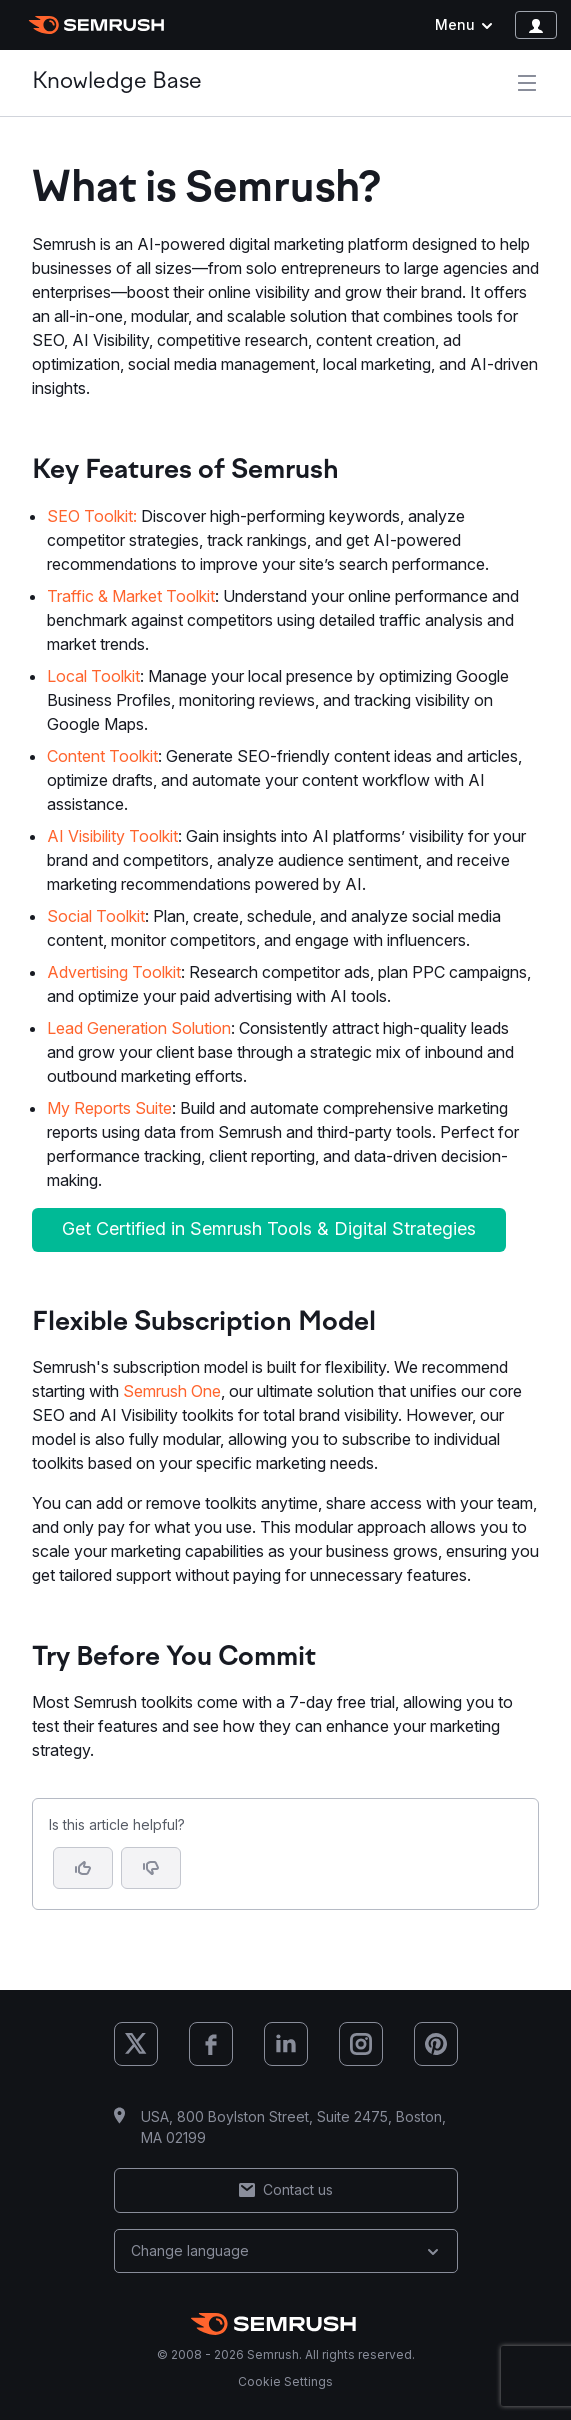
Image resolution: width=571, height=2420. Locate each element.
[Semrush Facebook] (211, 2044)
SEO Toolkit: (92, 516)
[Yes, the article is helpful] (83, 1868)
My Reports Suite (109, 1108)
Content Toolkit (102, 756)
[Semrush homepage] (96, 25)
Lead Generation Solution (139, 1028)
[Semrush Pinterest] (436, 2044)
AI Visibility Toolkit (112, 836)
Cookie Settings (285, 2381)
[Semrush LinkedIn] (286, 2044)
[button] (151, 1868)
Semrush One (172, 1391)
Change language (286, 2250)
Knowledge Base (117, 82)
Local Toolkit (93, 676)
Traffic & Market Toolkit (131, 596)
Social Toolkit (96, 916)
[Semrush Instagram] (361, 2044)
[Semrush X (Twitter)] (136, 2044)
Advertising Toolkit (114, 972)
